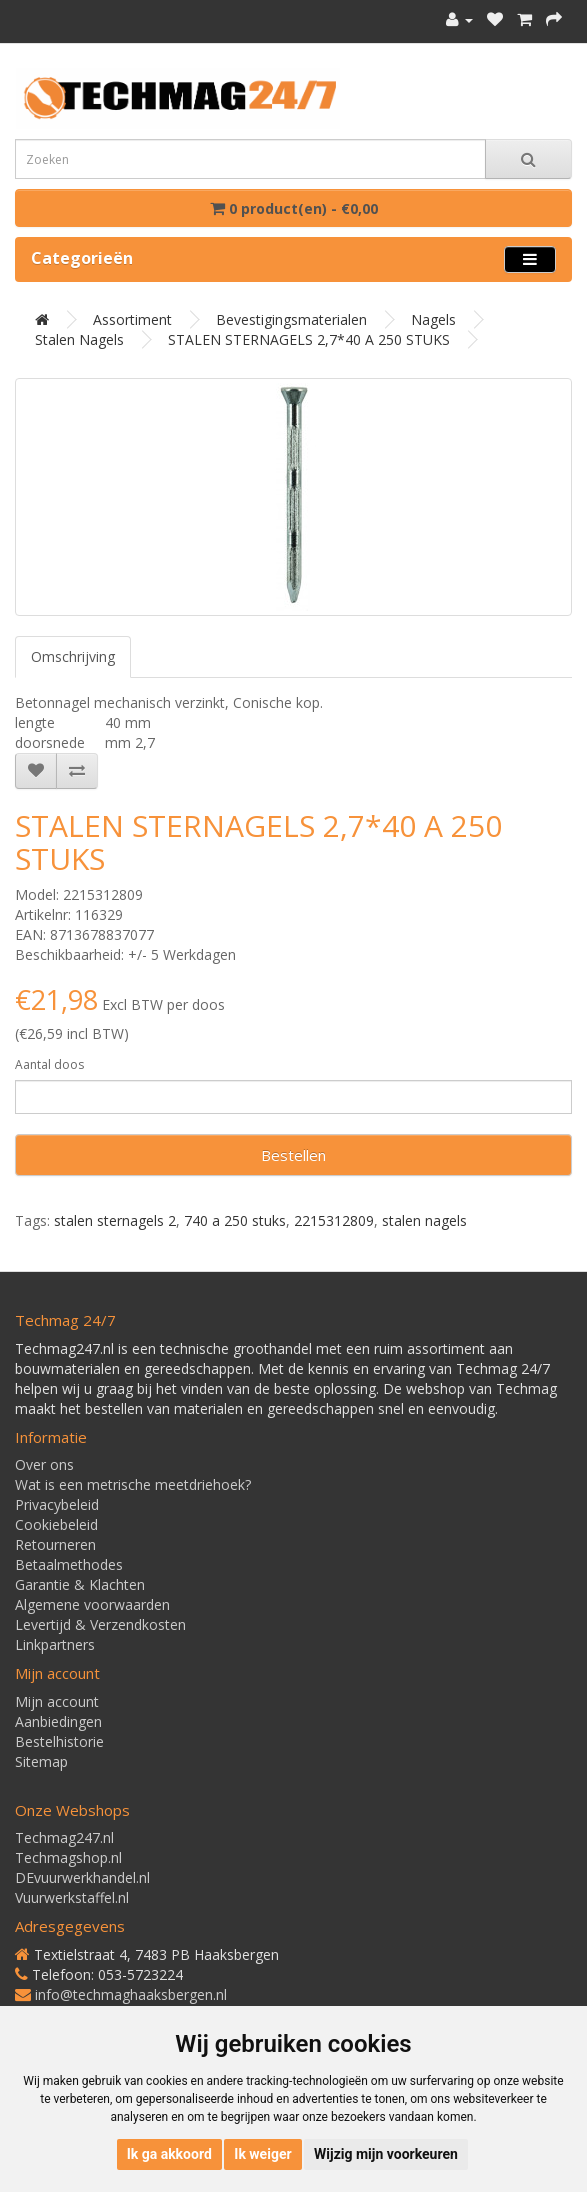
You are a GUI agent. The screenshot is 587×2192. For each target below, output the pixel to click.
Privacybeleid (57, 1504)
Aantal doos (49, 1064)
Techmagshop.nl (68, 1857)
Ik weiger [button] (262, 2154)
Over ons (44, 1464)
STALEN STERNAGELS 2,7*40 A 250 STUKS (309, 339)
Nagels (433, 319)
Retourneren (55, 1544)
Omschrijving (73, 656)
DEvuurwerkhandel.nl (82, 1877)
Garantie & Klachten (80, 1584)
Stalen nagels (79, 339)
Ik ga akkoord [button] (169, 2154)
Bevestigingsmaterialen (291, 319)
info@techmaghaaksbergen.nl (131, 1994)
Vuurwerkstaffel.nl (72, 1897)
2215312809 (334, 1220)
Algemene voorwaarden (92, 1604)
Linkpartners (55, 1644)
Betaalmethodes (69, 1564)
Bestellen (293, 1155)
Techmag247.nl (64, 1837)
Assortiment (132, 319)
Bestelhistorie (59, 1741)
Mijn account (57, 1701)
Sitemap (41, 1761)
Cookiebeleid (56, 1524)
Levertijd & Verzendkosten (100, 1624)
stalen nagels (424, 1220)
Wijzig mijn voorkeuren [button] (386, 2154)
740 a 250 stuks (235, 1220)
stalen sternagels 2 (115, 1220)
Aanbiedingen (58, 1721)
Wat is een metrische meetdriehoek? (133, 1484)
